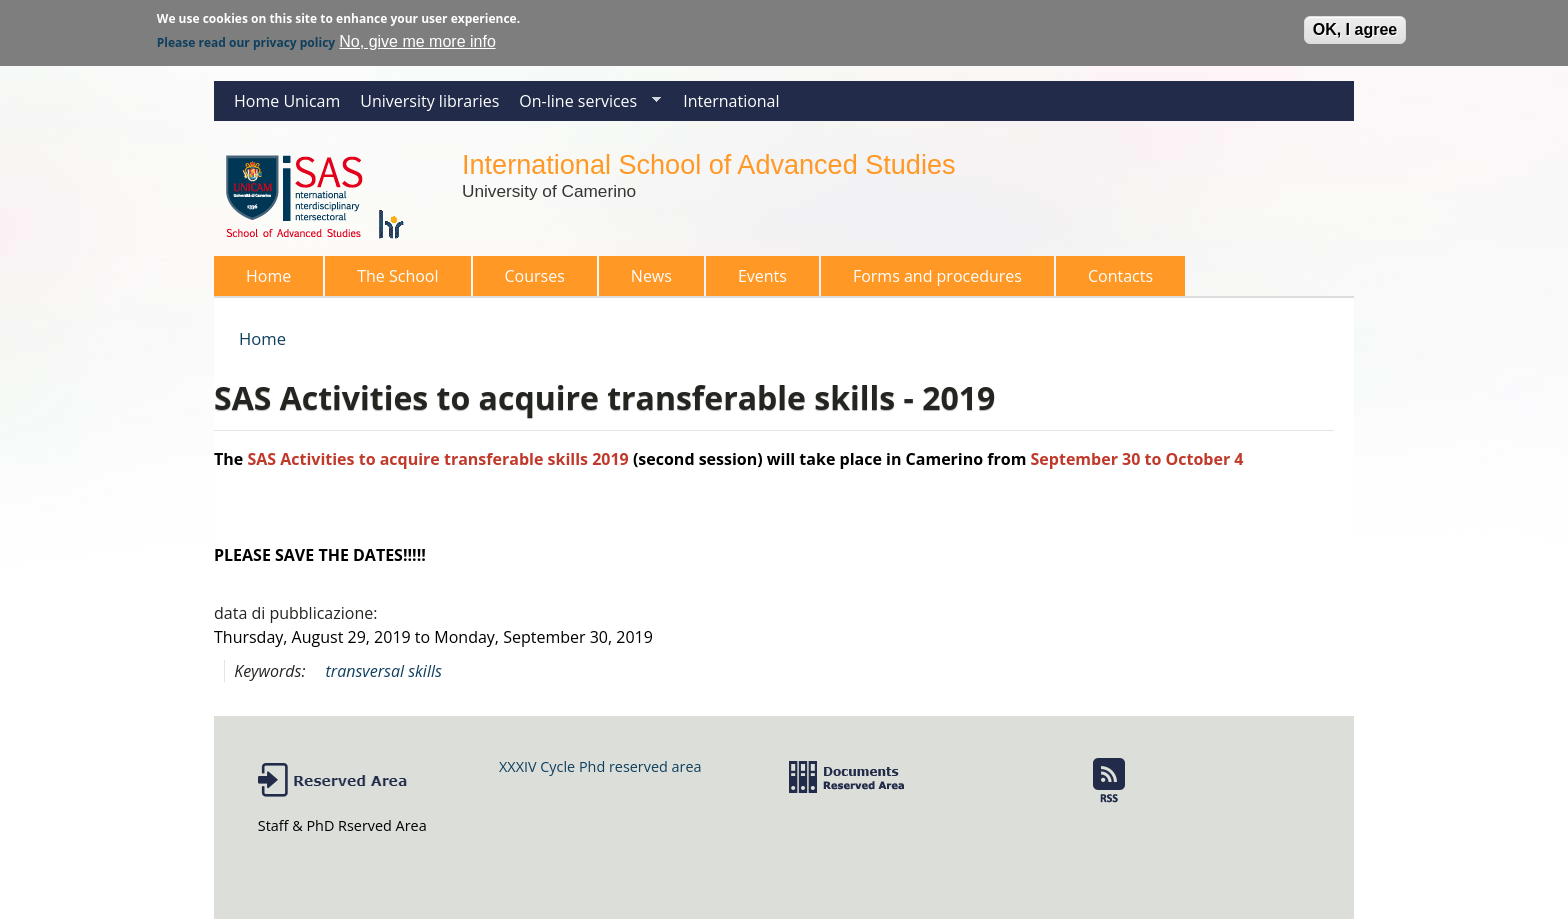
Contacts (1120, 276)
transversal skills (384, 671)
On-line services (585, 105)
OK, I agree (1355, 25)
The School (391, 280)
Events (762, 276)
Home (268, 276)
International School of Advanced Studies (708, 164)
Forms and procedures (931, 280)
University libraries (429, 101)
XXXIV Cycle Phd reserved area (600, 766)
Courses (529, 280)
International (731, 101)
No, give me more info (417, 37)
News (651, 276)
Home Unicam (287, 101)
